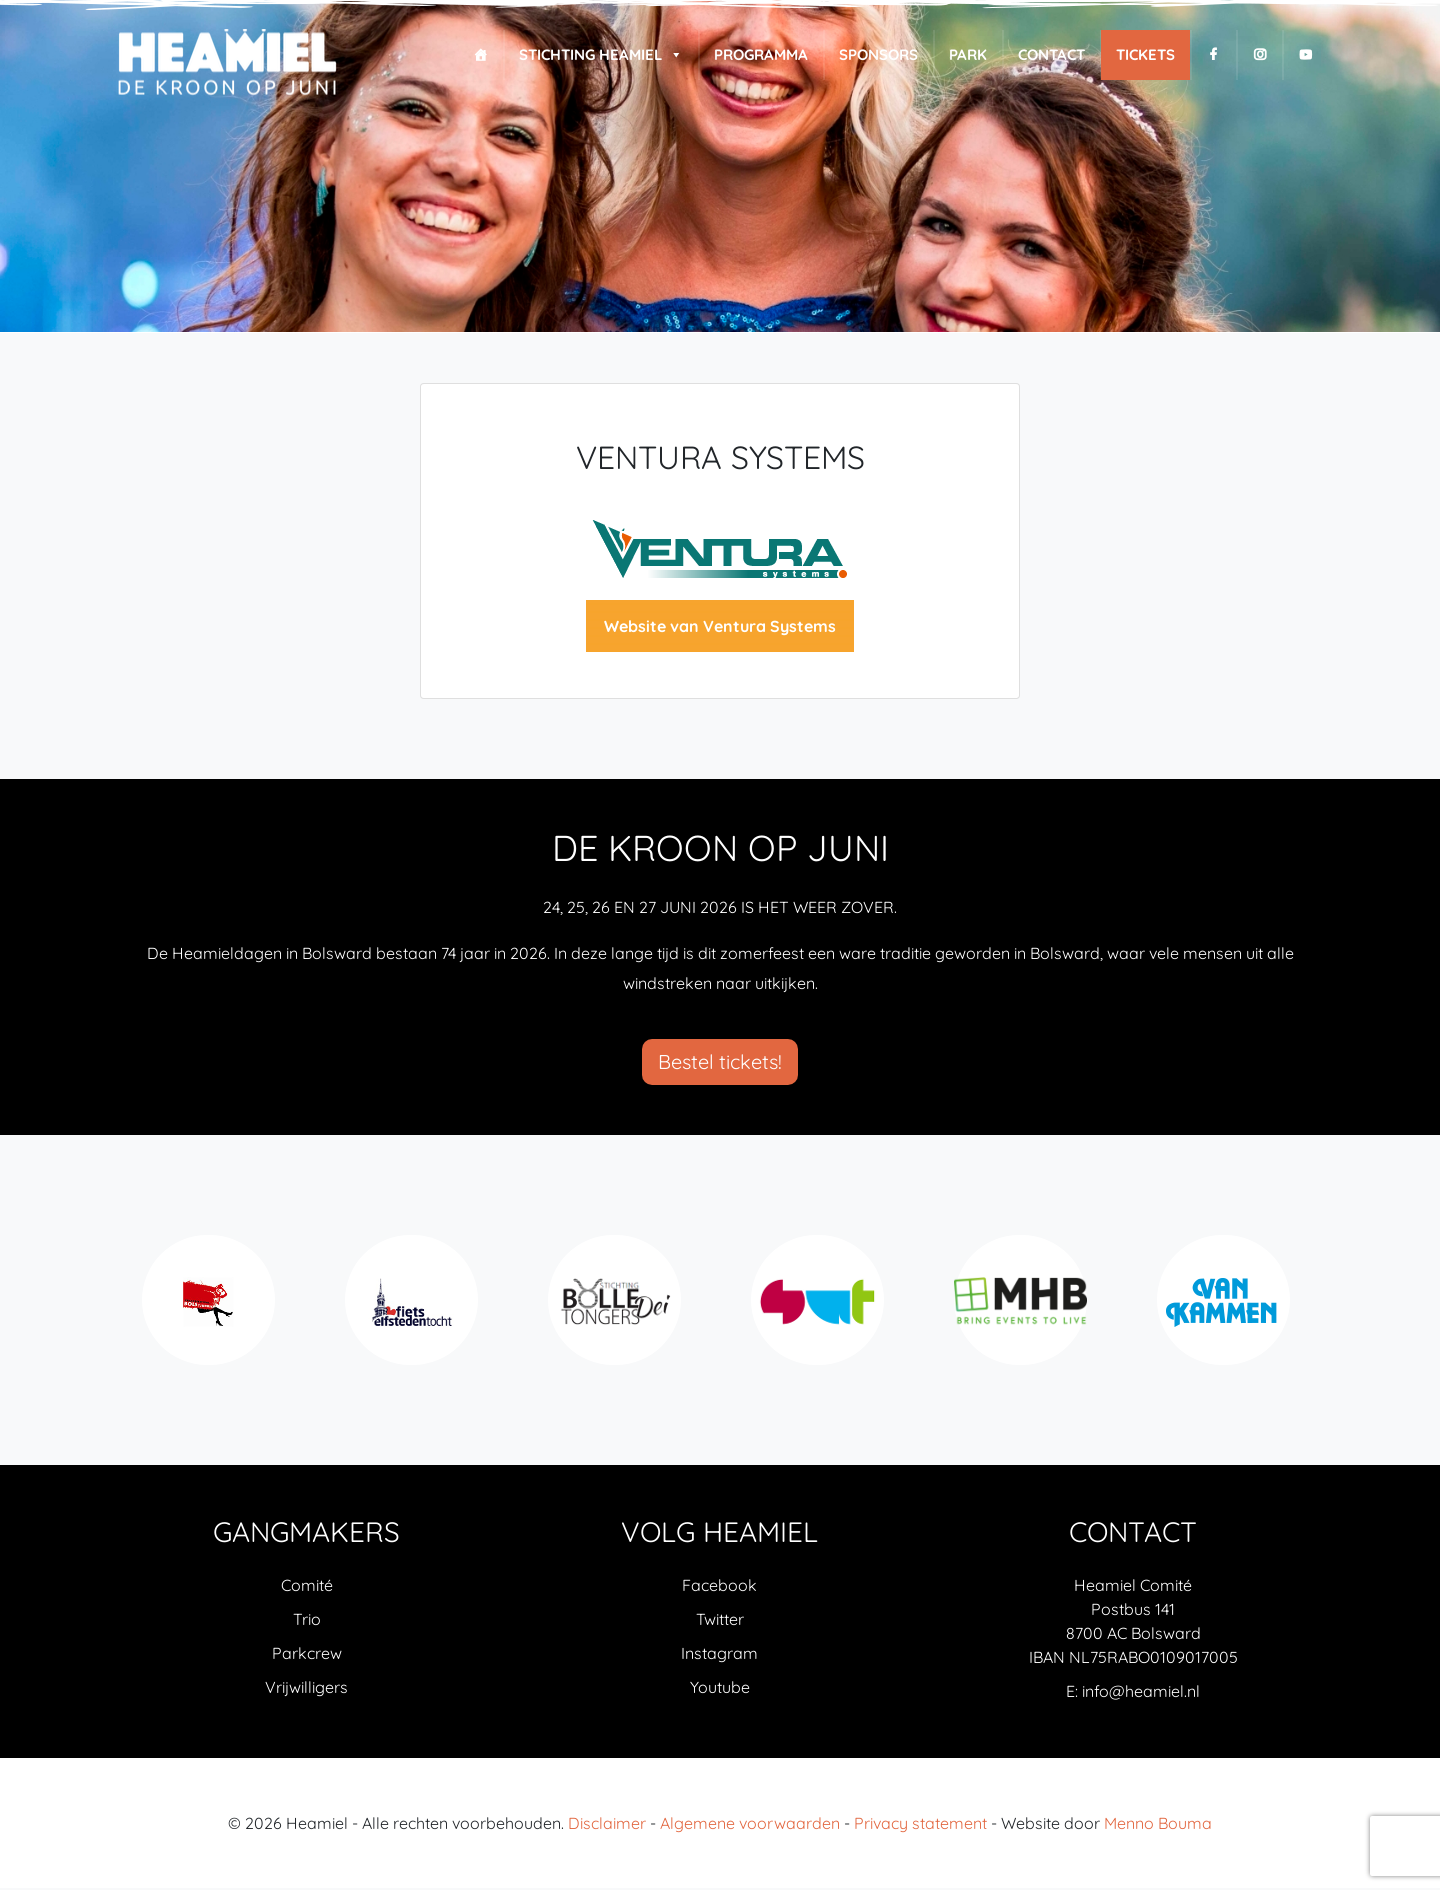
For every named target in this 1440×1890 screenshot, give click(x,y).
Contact (1051, 54)
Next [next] (1309, 1313)
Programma (761, 54)
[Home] (480, 55)
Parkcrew (307, 1655)
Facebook (719, 1587)
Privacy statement (920, 1825)
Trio (307, 1621)
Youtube (720, 1689)
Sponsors (878, 54)
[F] (1213, 55)
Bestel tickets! (720, 1063)
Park (968, 54)
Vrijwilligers (306, 1689)
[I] (1259, 55)
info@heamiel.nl (1141, 1693)
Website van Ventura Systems (720, 628)
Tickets (1145, 54)
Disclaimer (607, 1825)
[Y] (1305, 55)
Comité (307, 1587)
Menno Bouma (1158, 1825)
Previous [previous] (131, 1313)
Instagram (719, 1655)
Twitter (720, 1621)
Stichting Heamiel (601, 55)
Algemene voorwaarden (750, 1825)
